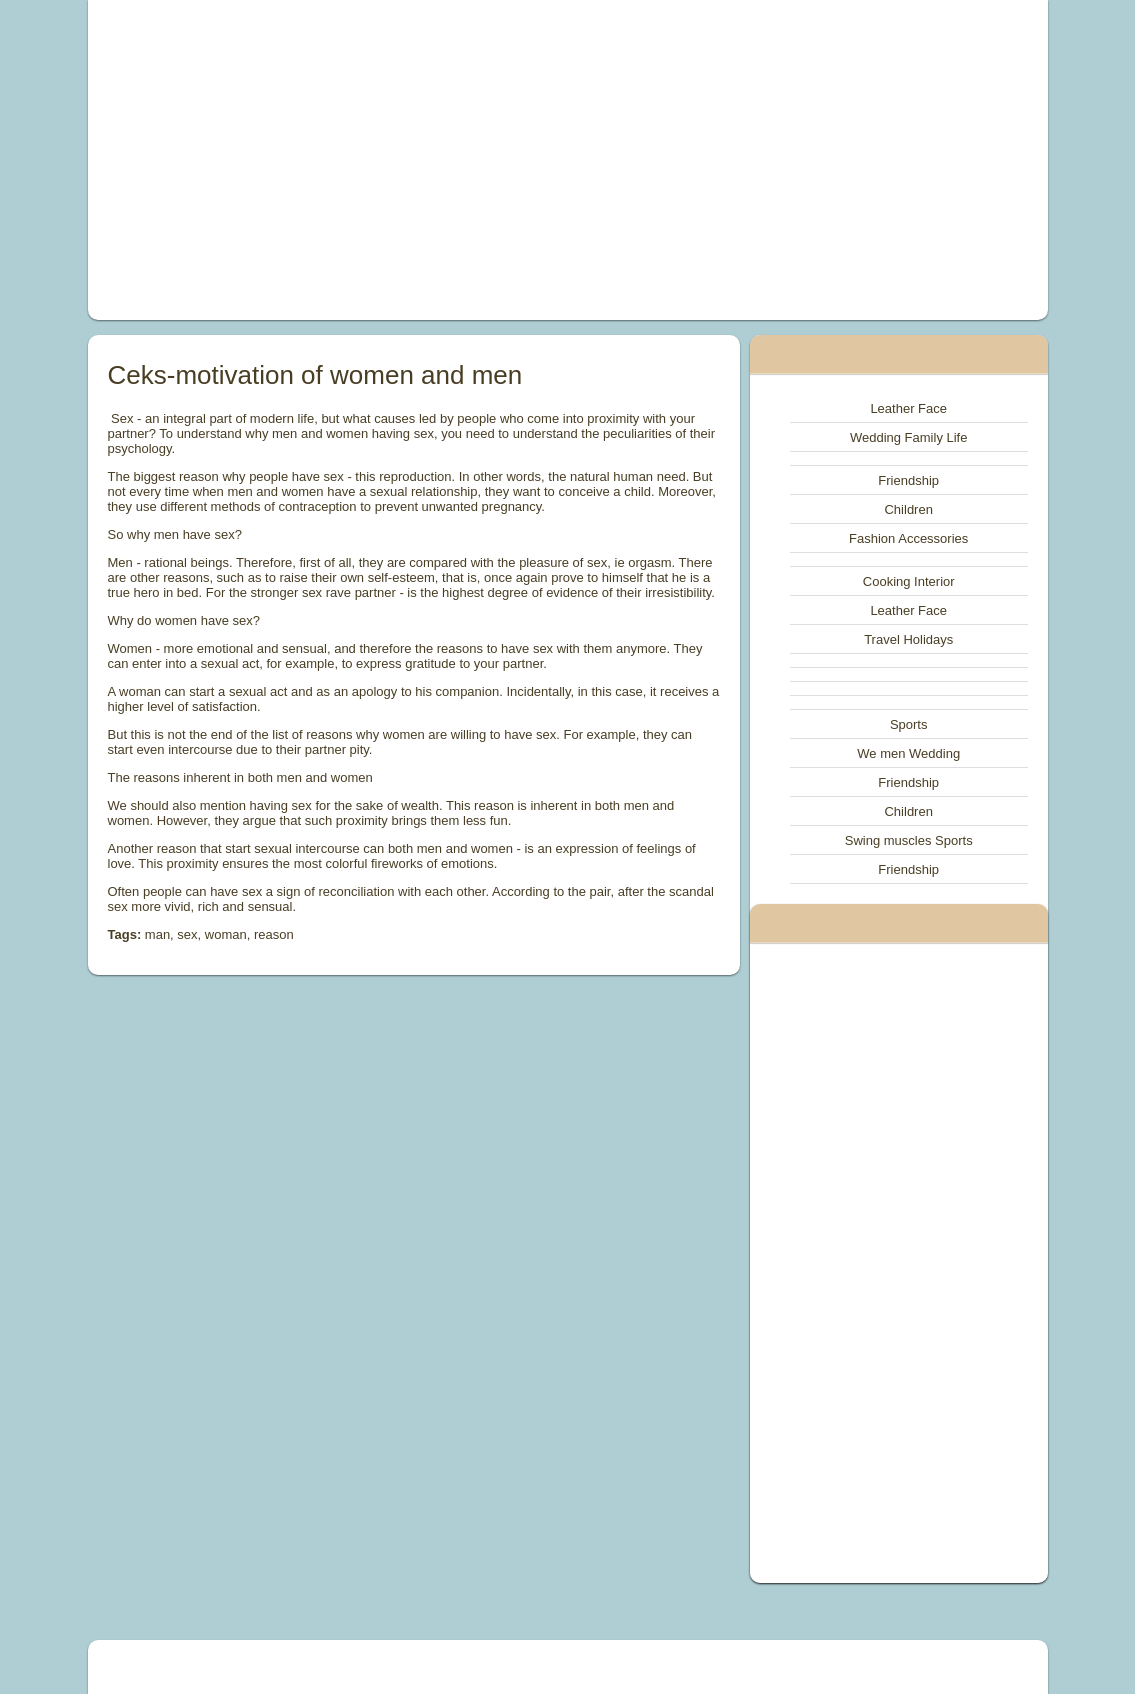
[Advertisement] (384, 160)
